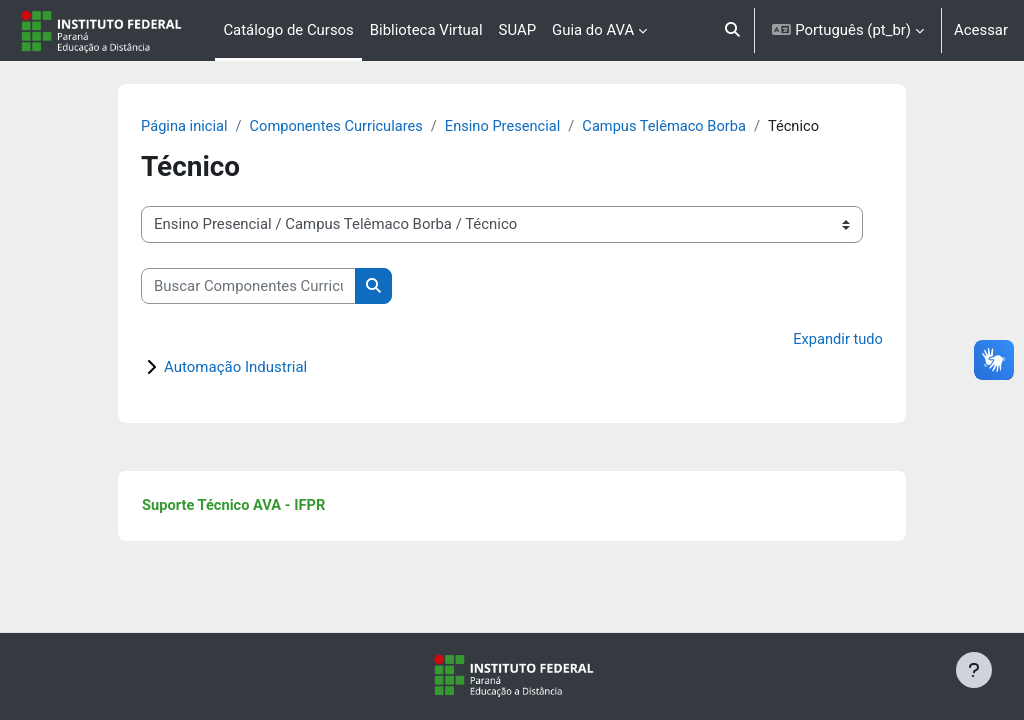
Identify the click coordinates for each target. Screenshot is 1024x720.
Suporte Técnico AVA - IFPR (258, 507)
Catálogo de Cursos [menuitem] (288, 30)
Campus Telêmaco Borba (696, 127)
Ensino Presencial (532, 127)
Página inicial (208, 127)
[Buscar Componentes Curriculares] (271, 286)
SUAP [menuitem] (517, 30)
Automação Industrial (258, 368)
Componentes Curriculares (362, 127)
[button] (732, 30)
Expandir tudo (814, 341)
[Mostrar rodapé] (974, 670)
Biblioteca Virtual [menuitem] (426, 30)
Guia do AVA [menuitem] (593, 30)
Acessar (981, 30)
